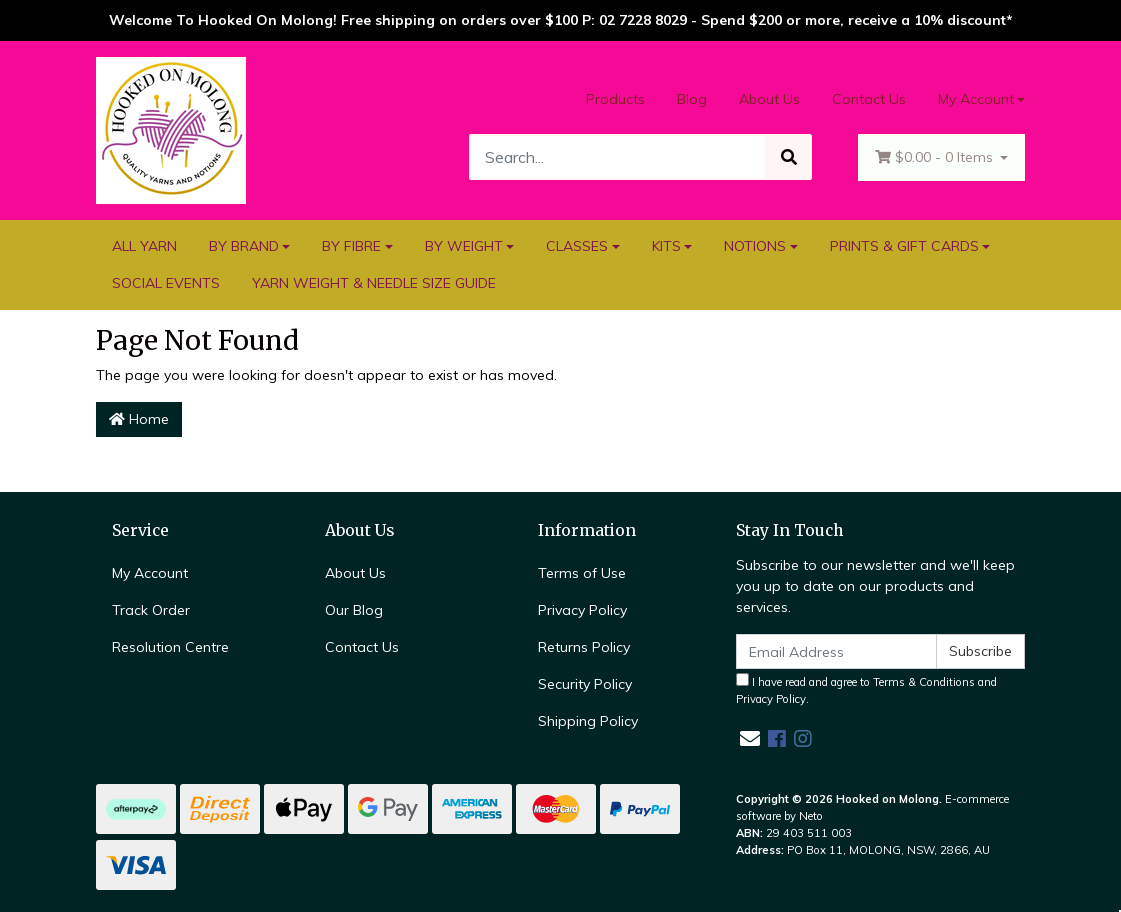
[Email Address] (837, 651)
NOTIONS (755, 246)
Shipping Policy (588, 721)
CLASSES (577, 246)
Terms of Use (582, 573)
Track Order (151, 610)
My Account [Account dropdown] (976, 99)
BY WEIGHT (464, 246)
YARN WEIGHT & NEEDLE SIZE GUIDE (374, 283)
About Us (769, 99)
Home (139, 419)
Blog (692, 99)
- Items (936, 157)
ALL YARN (144, 246)
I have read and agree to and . (866, 689)
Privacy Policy (582, 610)
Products (615, 99)
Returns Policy (584, 647)
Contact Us (869, 99)
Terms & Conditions (924, 682)
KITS (666, 246)
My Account (150, 573)
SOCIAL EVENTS (166, 283)
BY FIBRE (351, 246)
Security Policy (585, 684)
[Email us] (750, 738)
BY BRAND (244, 246)
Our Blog (354, 610)
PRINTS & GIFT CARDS (904, 246)
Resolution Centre (170, 647)
